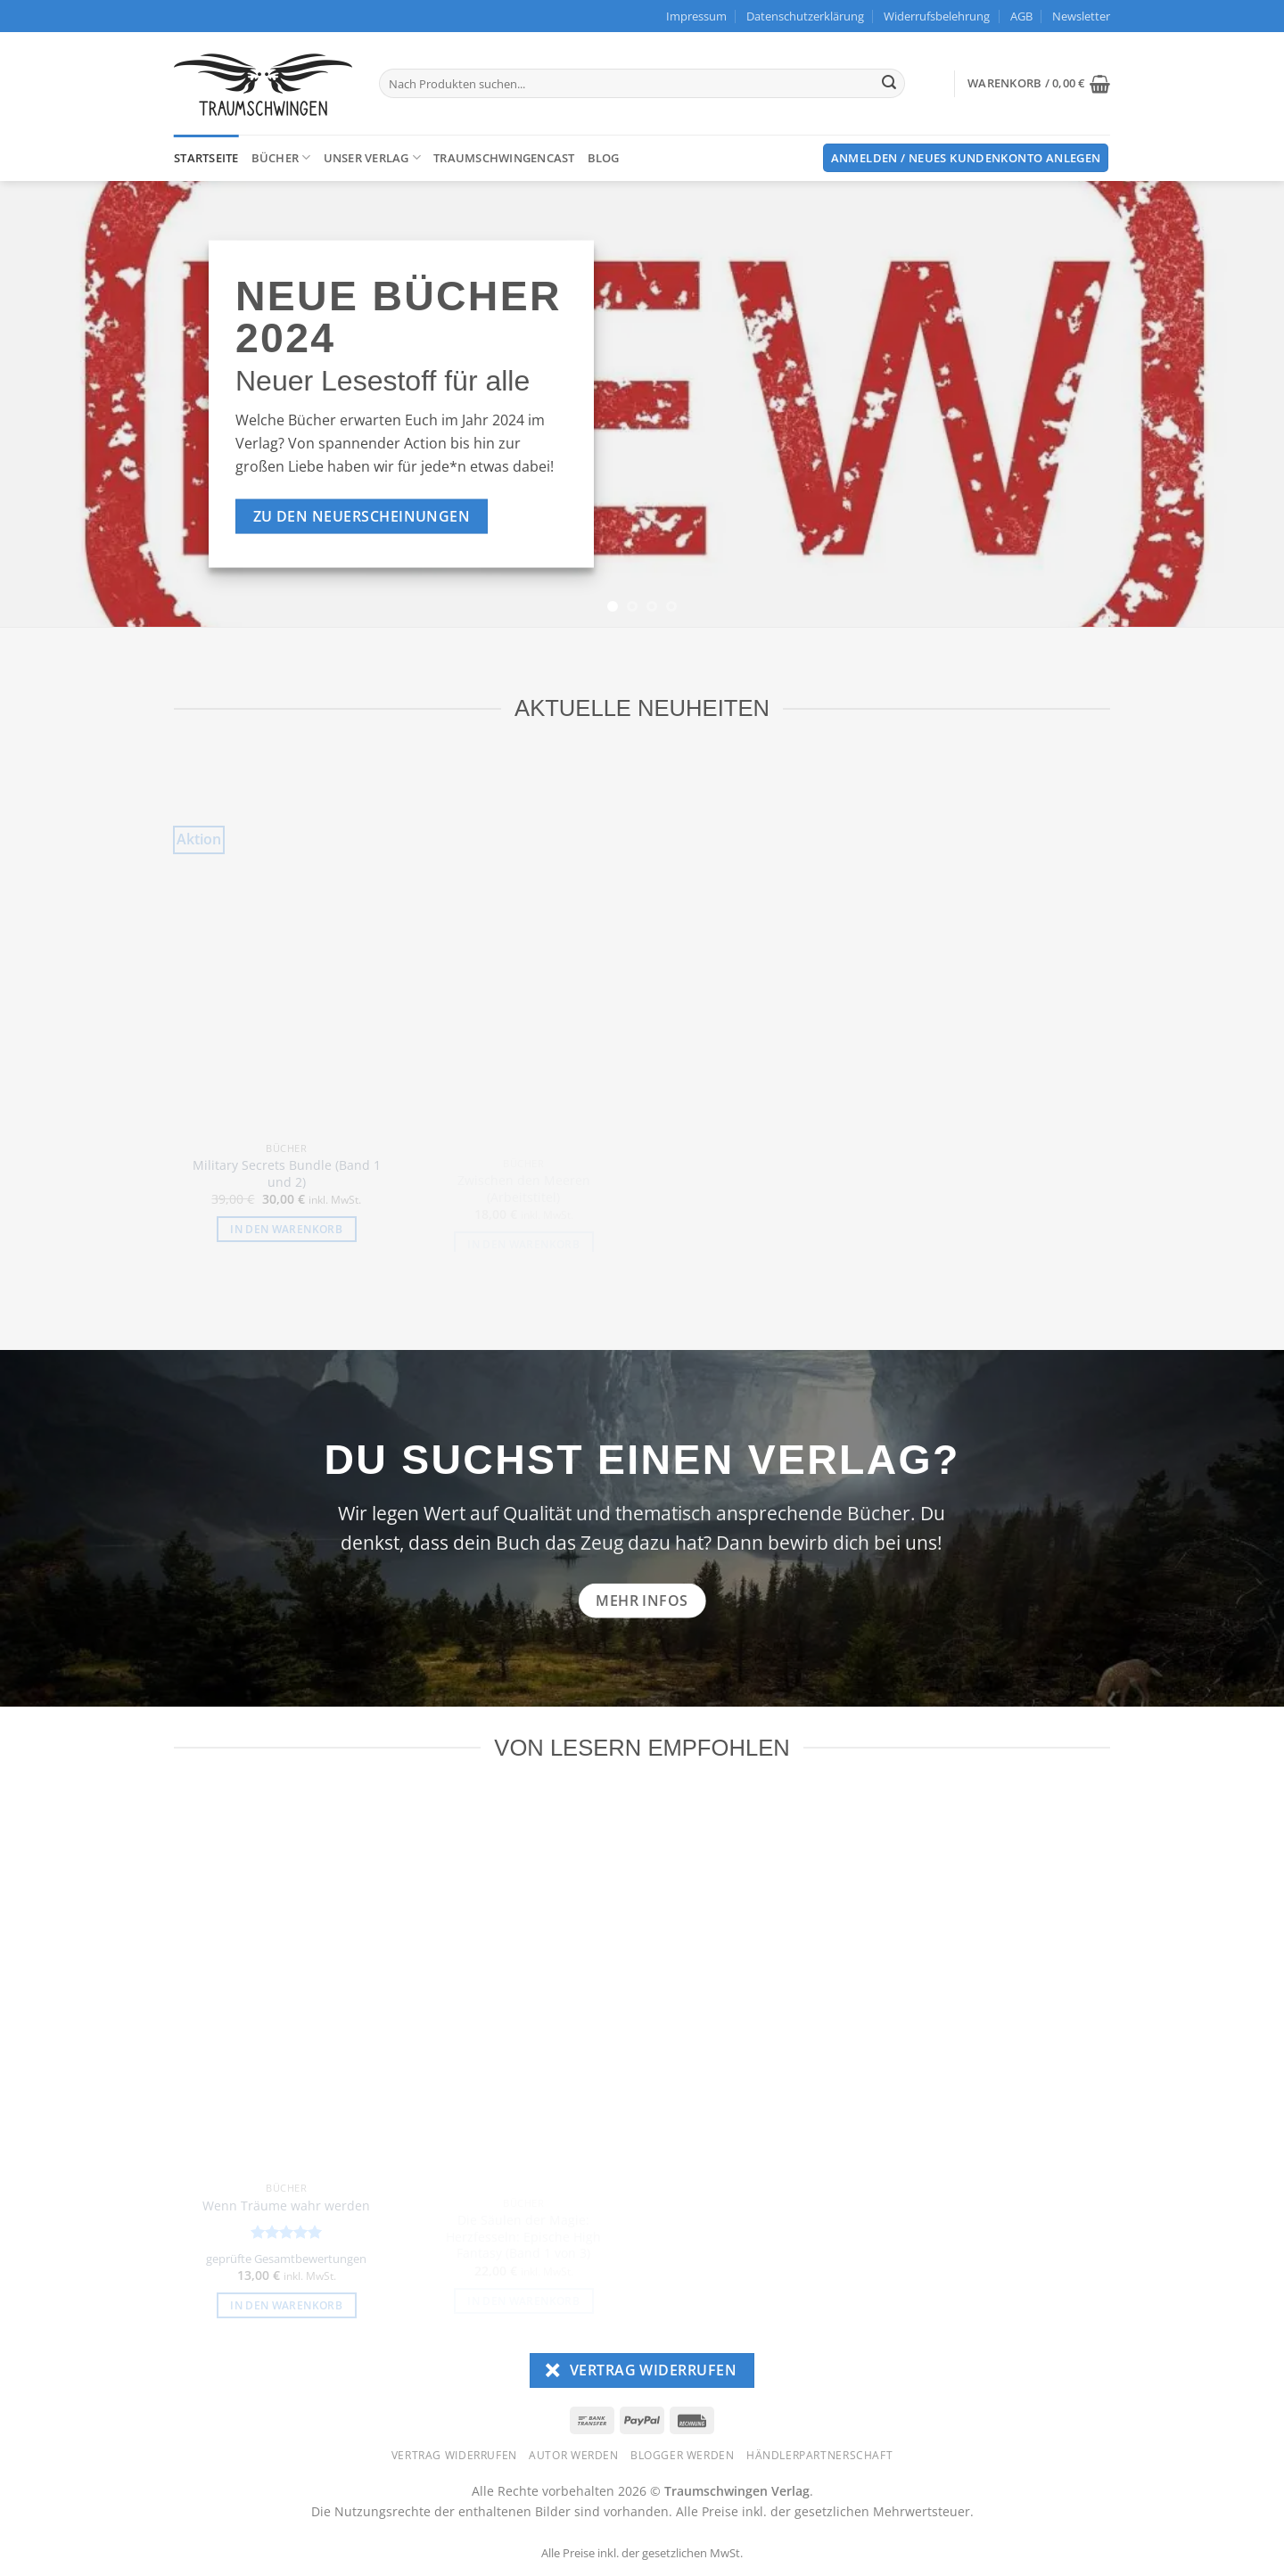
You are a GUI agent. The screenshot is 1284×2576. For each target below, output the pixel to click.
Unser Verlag (373, 157)
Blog (604, 158)
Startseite (206, 158)
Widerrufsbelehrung (937, 16)
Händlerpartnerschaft (819, 2455)
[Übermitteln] (889, 84)
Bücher (281, 157)
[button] (1081, 16)
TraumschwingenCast (504, 158)
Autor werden (573, 2455)
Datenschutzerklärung (805, 16)
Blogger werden (682, 2455)
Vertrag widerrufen (454, 2455)
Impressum (696, 16)
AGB (1021, 16)
